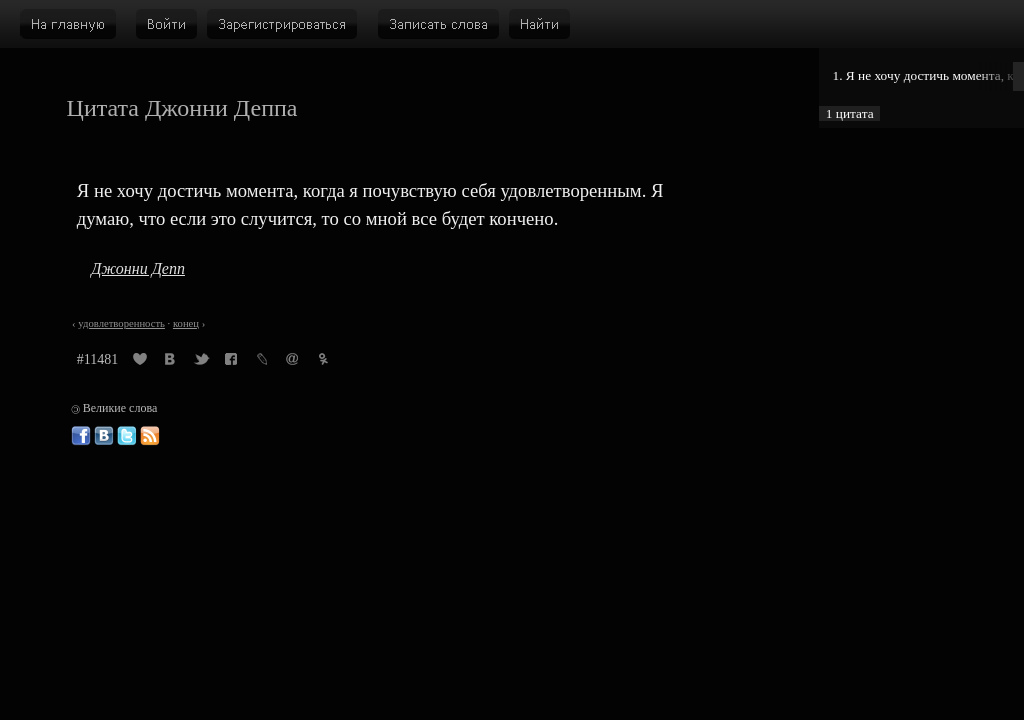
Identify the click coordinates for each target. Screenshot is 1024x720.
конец (186, 323)
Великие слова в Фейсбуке (81, 436)
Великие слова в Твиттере (127, 436)
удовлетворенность (121, 323)
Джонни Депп (138, 268)
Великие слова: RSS (150, 436)
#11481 (97, 359)
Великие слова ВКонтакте (104, 436)
